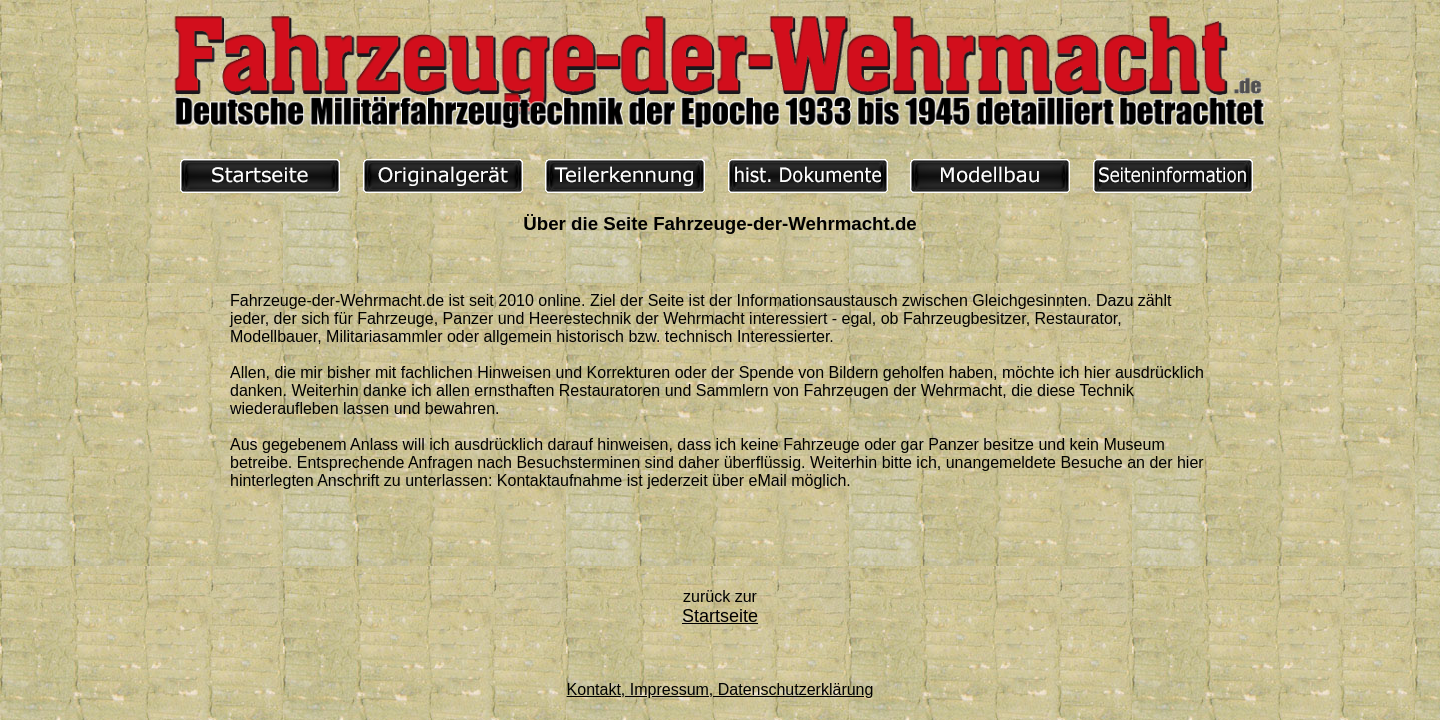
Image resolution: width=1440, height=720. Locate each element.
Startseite (720, 616)
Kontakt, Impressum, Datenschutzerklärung (720, 689)
